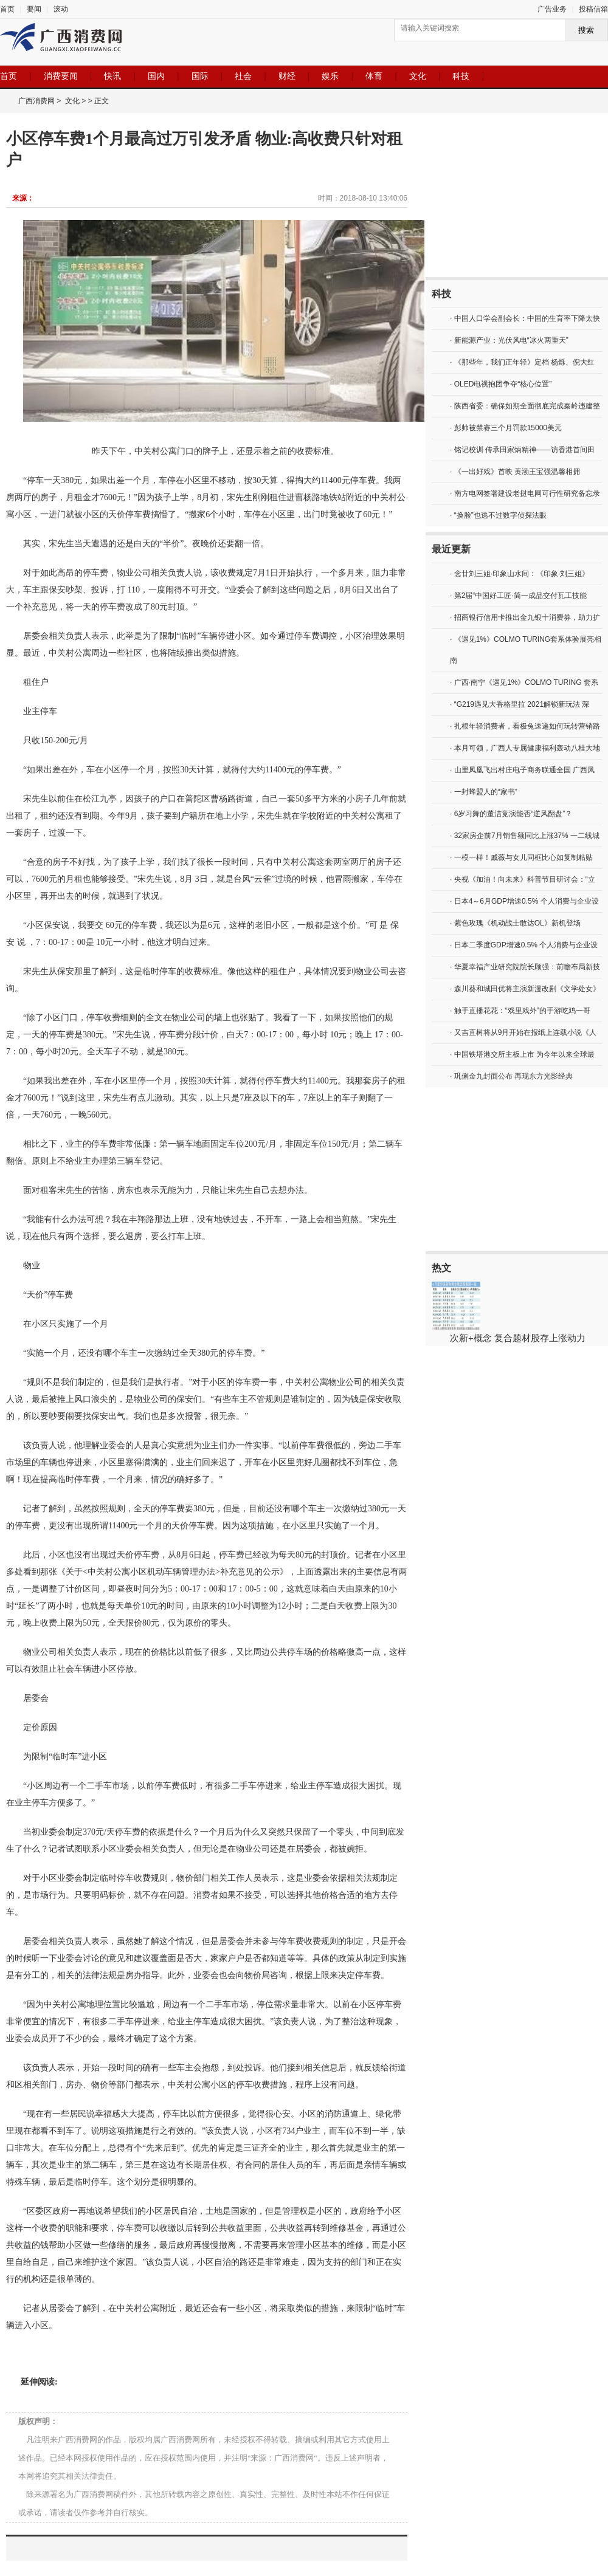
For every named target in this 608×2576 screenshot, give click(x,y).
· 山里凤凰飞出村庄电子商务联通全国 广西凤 (522, 770)
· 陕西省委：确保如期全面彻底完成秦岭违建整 (525, 406)
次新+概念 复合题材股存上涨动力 (518, 1338)
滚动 (61, 9)
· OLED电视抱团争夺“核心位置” (500, 384)
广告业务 (552, 9)
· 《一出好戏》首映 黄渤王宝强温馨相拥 (515, 471)
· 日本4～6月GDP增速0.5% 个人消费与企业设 (524, 901)
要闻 (34, 9)
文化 (417, 76)
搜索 (586, 30)
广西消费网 (36, 101)
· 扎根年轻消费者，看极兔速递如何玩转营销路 (525, 726)
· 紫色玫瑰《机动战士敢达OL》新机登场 (515, 923)
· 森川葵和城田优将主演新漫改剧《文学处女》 (525, 988)
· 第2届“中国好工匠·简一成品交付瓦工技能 (518, 595)
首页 (7, 9)
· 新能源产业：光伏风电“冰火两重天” (509, 340)
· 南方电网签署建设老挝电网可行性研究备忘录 (525, 493)
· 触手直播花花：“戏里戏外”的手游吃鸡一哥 (520, 1010)
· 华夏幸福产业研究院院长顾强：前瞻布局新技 (525, 967)
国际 (200, 76)
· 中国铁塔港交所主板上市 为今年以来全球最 (522, 1054)
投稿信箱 (593, 9)
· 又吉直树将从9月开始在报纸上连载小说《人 (523, 1032)
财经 (286, 76)
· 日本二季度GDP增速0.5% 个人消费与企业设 (524, 945)
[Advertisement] (517, 195)
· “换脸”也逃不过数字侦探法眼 (498, 515)
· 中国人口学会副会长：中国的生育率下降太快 (525, 318)
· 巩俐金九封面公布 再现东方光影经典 (511, 1076)
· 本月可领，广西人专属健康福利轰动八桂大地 (525, 748)
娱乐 (330, 76)
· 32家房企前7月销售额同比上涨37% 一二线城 (524, 835)
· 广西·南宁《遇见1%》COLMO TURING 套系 (524, 682)
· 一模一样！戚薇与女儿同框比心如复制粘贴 (521, 857)
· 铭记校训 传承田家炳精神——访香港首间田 (522, 449)
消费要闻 (61, 76)
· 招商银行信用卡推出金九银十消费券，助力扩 (525, 617)
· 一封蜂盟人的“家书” (483, 792)
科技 (460, 76)
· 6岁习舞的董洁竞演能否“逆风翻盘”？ (511, 813)
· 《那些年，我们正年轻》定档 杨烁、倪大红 (522, 362)
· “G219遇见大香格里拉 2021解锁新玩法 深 (519, 704)
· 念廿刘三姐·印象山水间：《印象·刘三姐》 (519, 573)
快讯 (112, 76)
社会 (243, 76)
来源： (23, 198)
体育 (373, 76)
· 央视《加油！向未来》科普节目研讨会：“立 (522, 879)
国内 (156, 76)
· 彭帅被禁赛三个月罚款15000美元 (506, 428)
